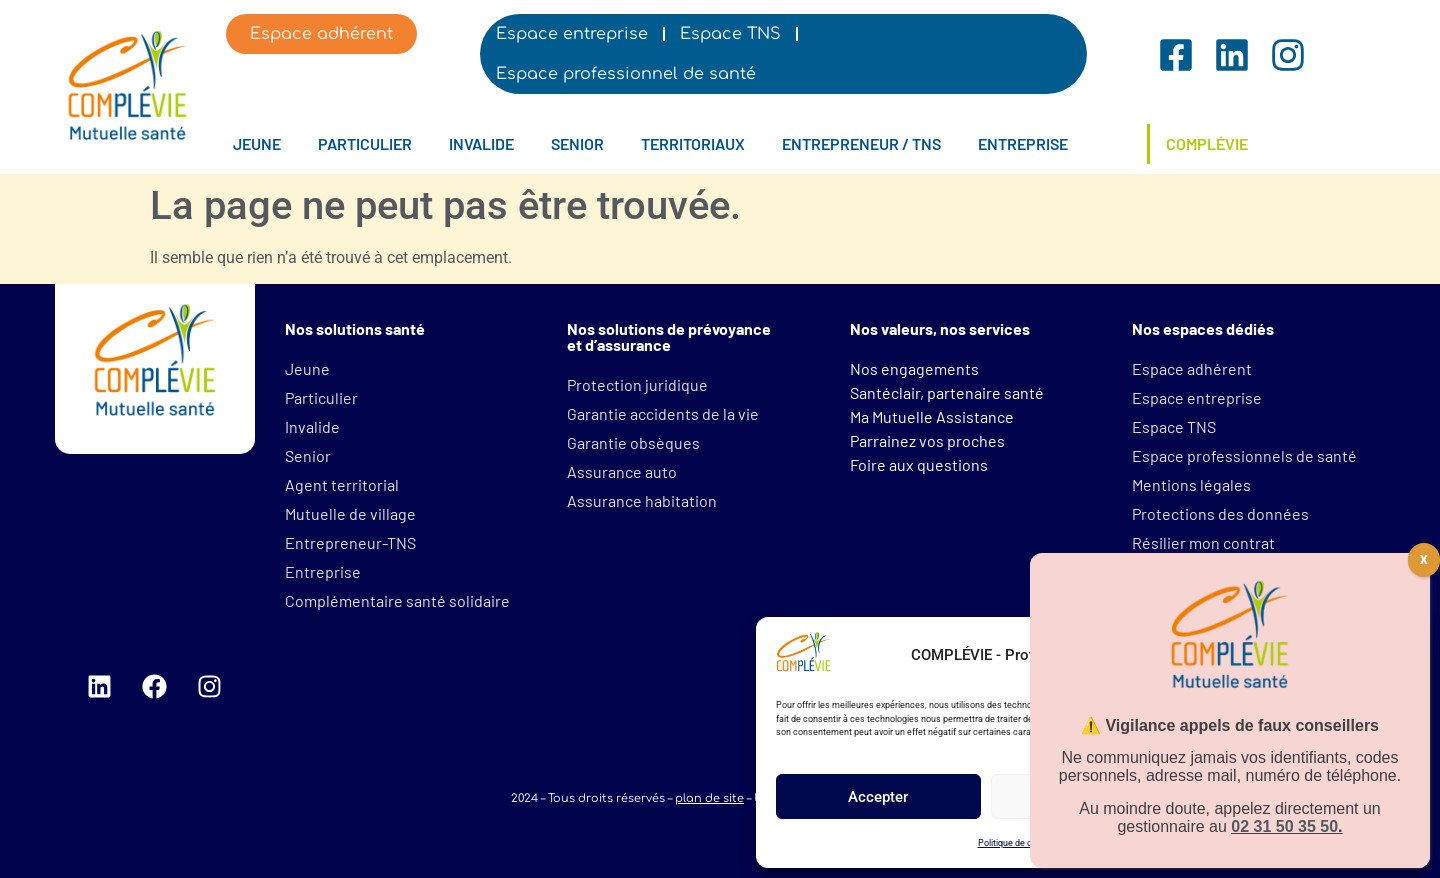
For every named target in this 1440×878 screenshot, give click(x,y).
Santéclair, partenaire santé (947, 392)
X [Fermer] (1424, 560)
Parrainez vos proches (927, 440)
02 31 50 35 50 (1284, 826)
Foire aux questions (919, 464)
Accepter (878, 797)
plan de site (709, 798)
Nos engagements (914, 368)
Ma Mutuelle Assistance (932, 416)
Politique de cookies (1018, 843)
